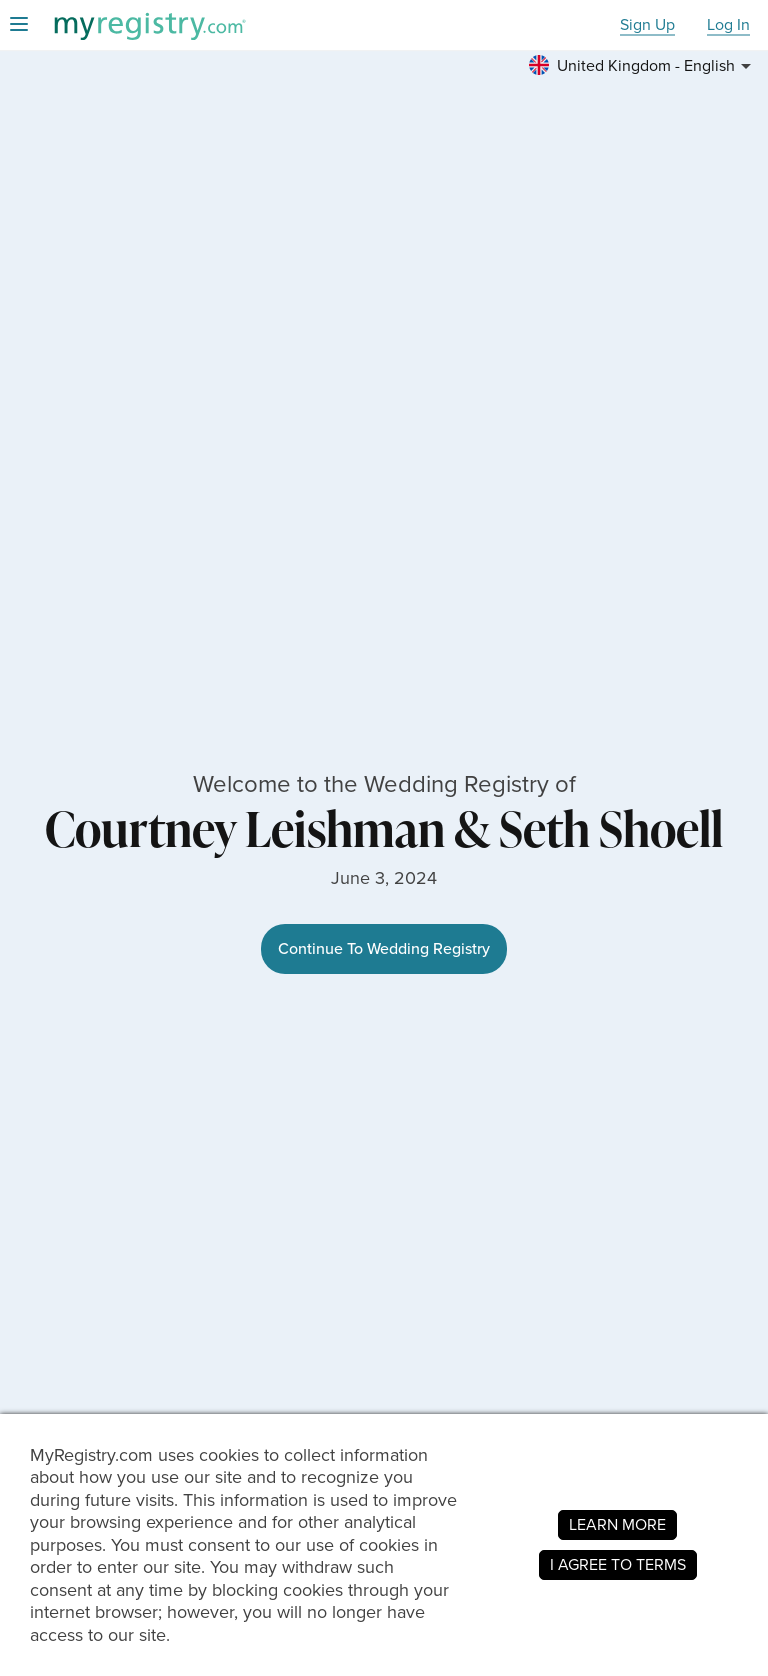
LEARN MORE (617, 1524)
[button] (643, 66)
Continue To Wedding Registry (384, 948)
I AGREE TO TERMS (618, 1564)
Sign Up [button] (647, 25)
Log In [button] (728, 25)
